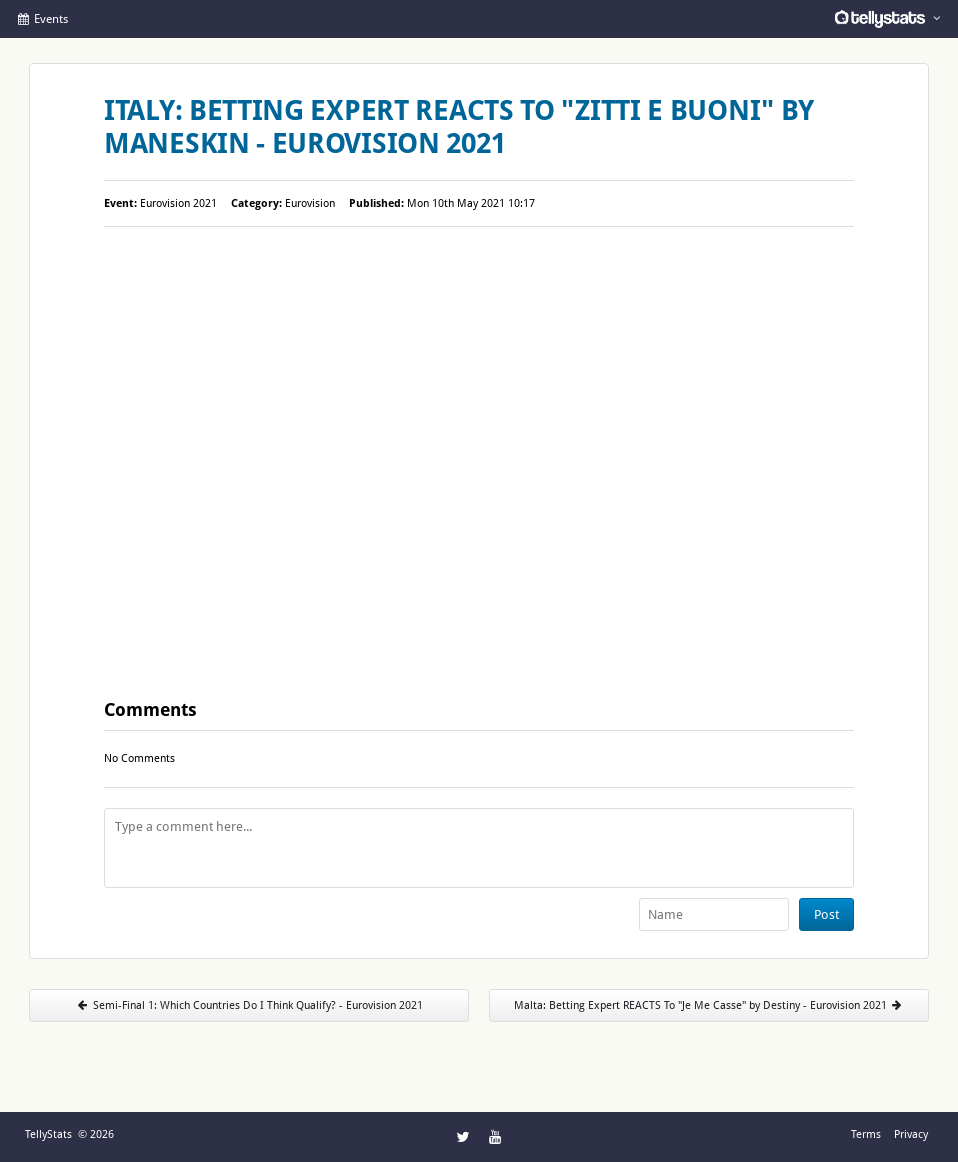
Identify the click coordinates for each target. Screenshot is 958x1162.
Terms (866, 1134)
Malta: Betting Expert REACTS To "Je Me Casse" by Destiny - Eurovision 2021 (709, 1005)
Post (826, 914)
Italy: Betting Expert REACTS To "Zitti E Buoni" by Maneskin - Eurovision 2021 (459, 127)
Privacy (911, 1134)
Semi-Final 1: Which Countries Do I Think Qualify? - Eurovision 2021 (248, 1005)
